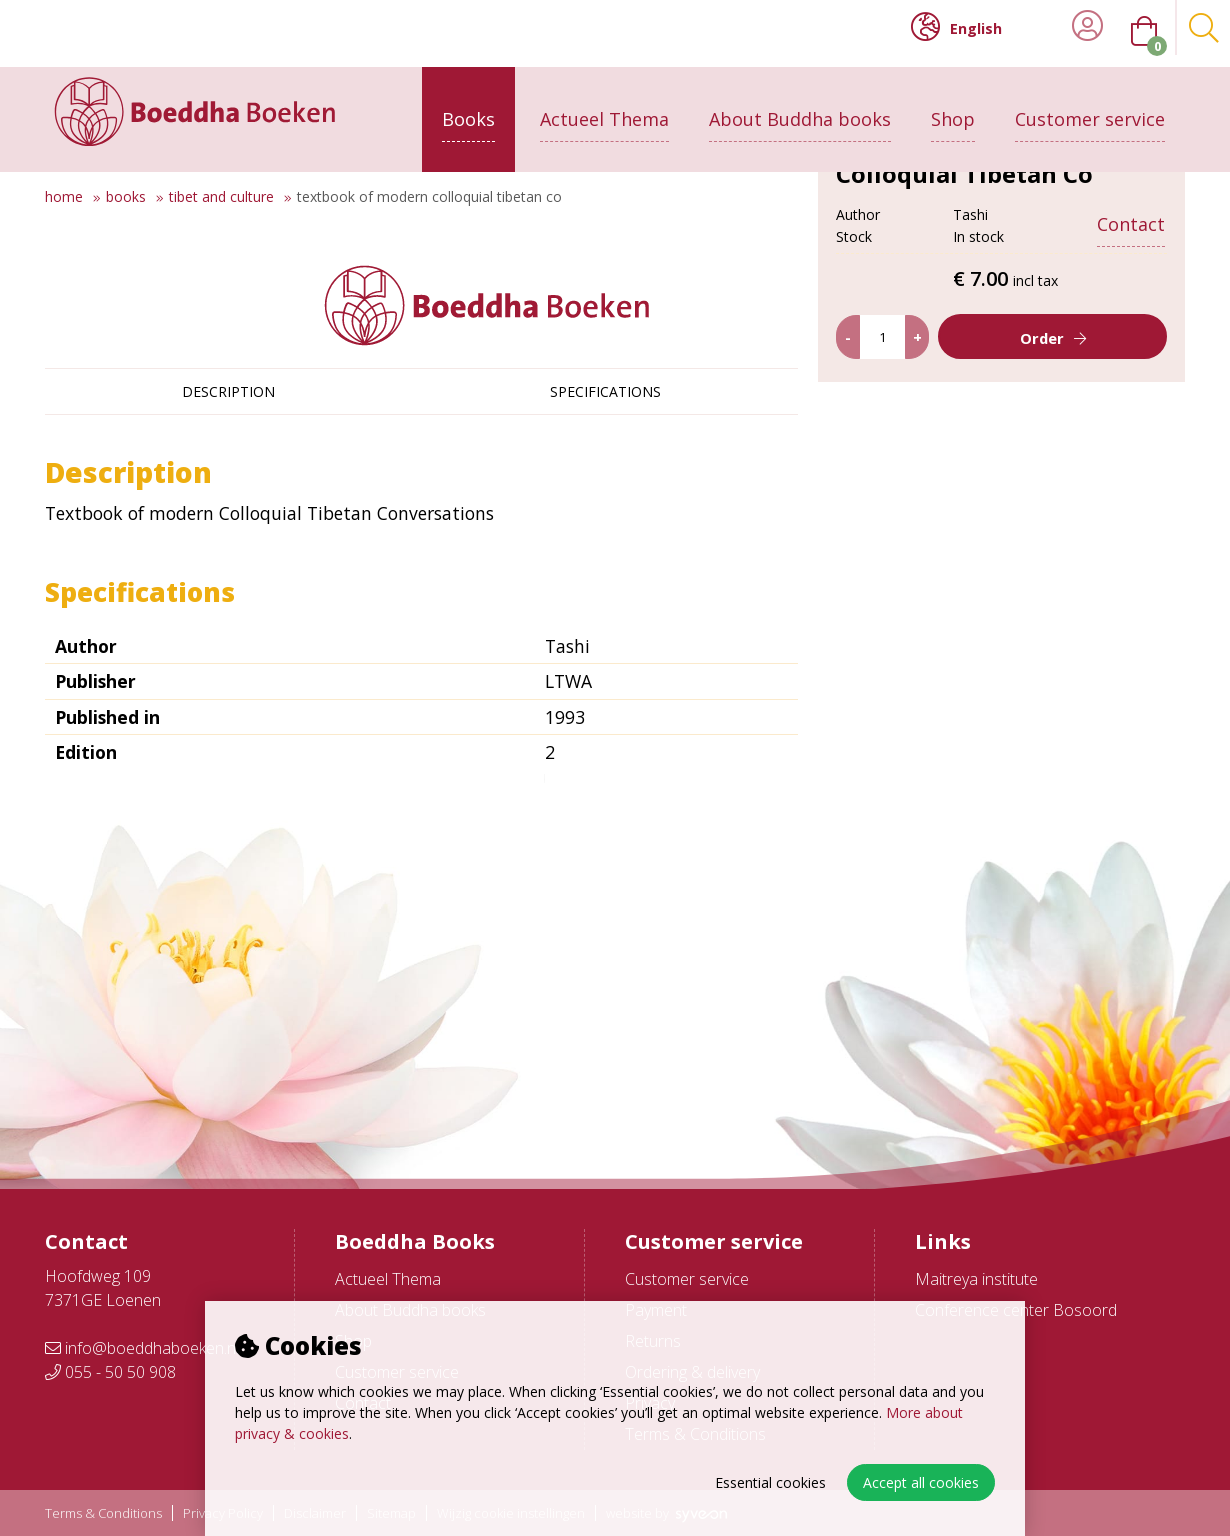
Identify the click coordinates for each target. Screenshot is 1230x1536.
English (956, 27)
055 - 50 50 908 (110, 1372)
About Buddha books (800, 107)
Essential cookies (770, 1482)
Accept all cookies (921, 1482)
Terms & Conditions (103, 1513)
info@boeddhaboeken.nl (142, 1348)
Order (1041, 493)
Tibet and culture (221, 196)
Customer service (1090, 107)
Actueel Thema (604, 107)
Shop (953, 107)
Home (64, 196)
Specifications (605, 391)
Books (468, 107)
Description (228, 391)
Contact (1131, 212)
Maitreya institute (976, 1279)
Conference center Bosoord (1016, 1310)
